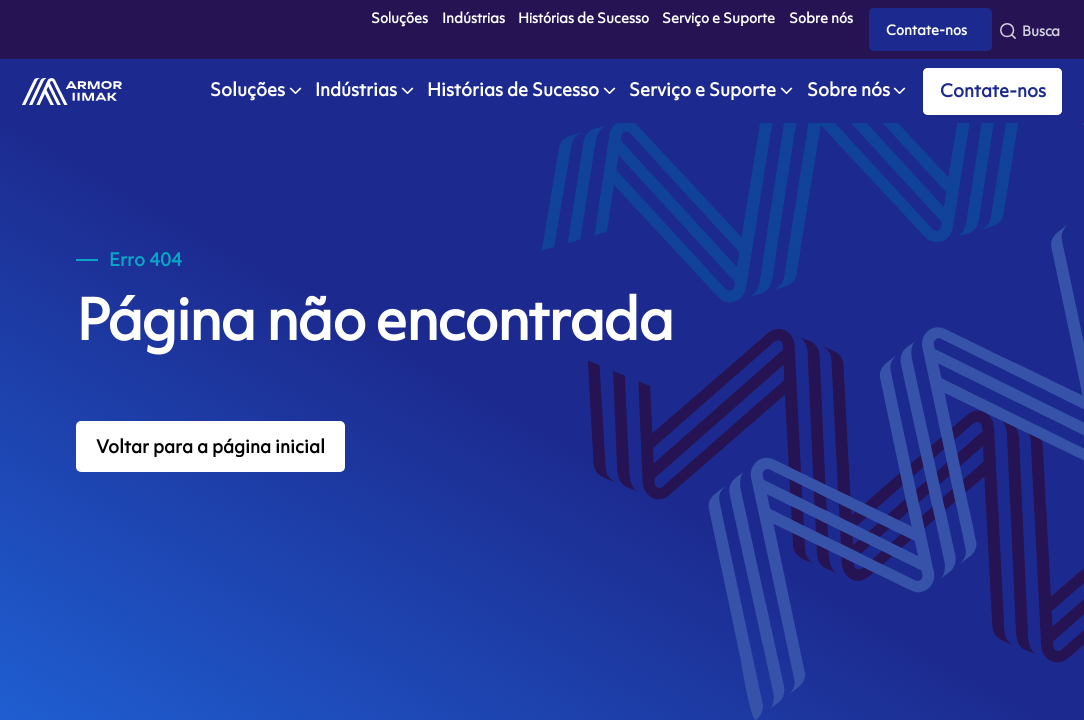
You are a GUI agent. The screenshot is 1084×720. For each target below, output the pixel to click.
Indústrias (473, 18)
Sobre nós (821, 18)
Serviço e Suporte (718, 18)
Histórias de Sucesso (583, 18)
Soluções (399, 18)
